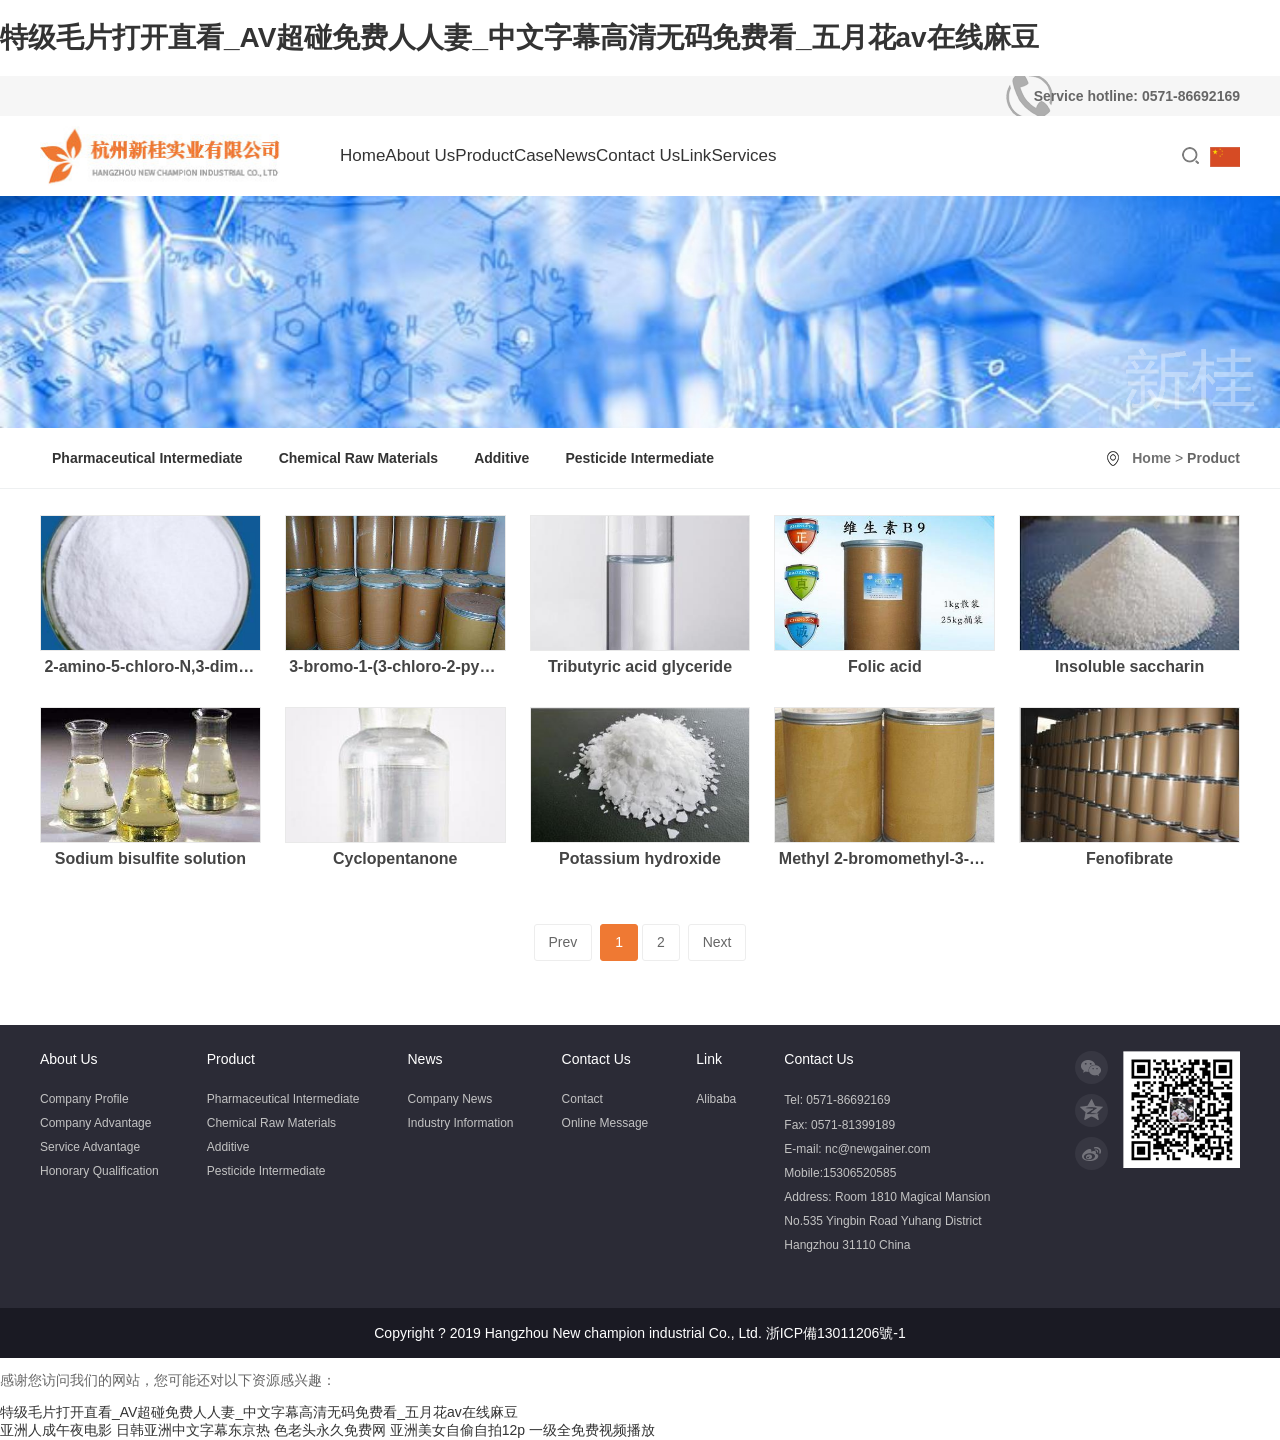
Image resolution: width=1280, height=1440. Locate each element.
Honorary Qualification (99, 1171)
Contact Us (638, 155)
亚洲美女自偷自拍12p (457, 1430)
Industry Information (460, 1123)
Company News (449, 1099)
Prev (563, 942)
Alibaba (716, 1099)
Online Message (605, 1123)
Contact (582, 1099)
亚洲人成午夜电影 (56, 1430)
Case (534, 155)
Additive (501, 458)
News (575, 155)
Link (695, 155)
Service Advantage (90, 1147)
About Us (420, 155)
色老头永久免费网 (330, 1430)
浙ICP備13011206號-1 (836, 1333)
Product (484, 155)
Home (362, 155)
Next (717, 942)
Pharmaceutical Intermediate (147, 458)
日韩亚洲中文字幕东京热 (193, 1430)
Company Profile (84, 1099)
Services (743, 155)
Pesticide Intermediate (639, 458)
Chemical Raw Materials (359, 458)
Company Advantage (95, 1123)
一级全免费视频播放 (592, 1430)
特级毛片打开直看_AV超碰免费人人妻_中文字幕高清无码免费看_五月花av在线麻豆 (519, 37)
